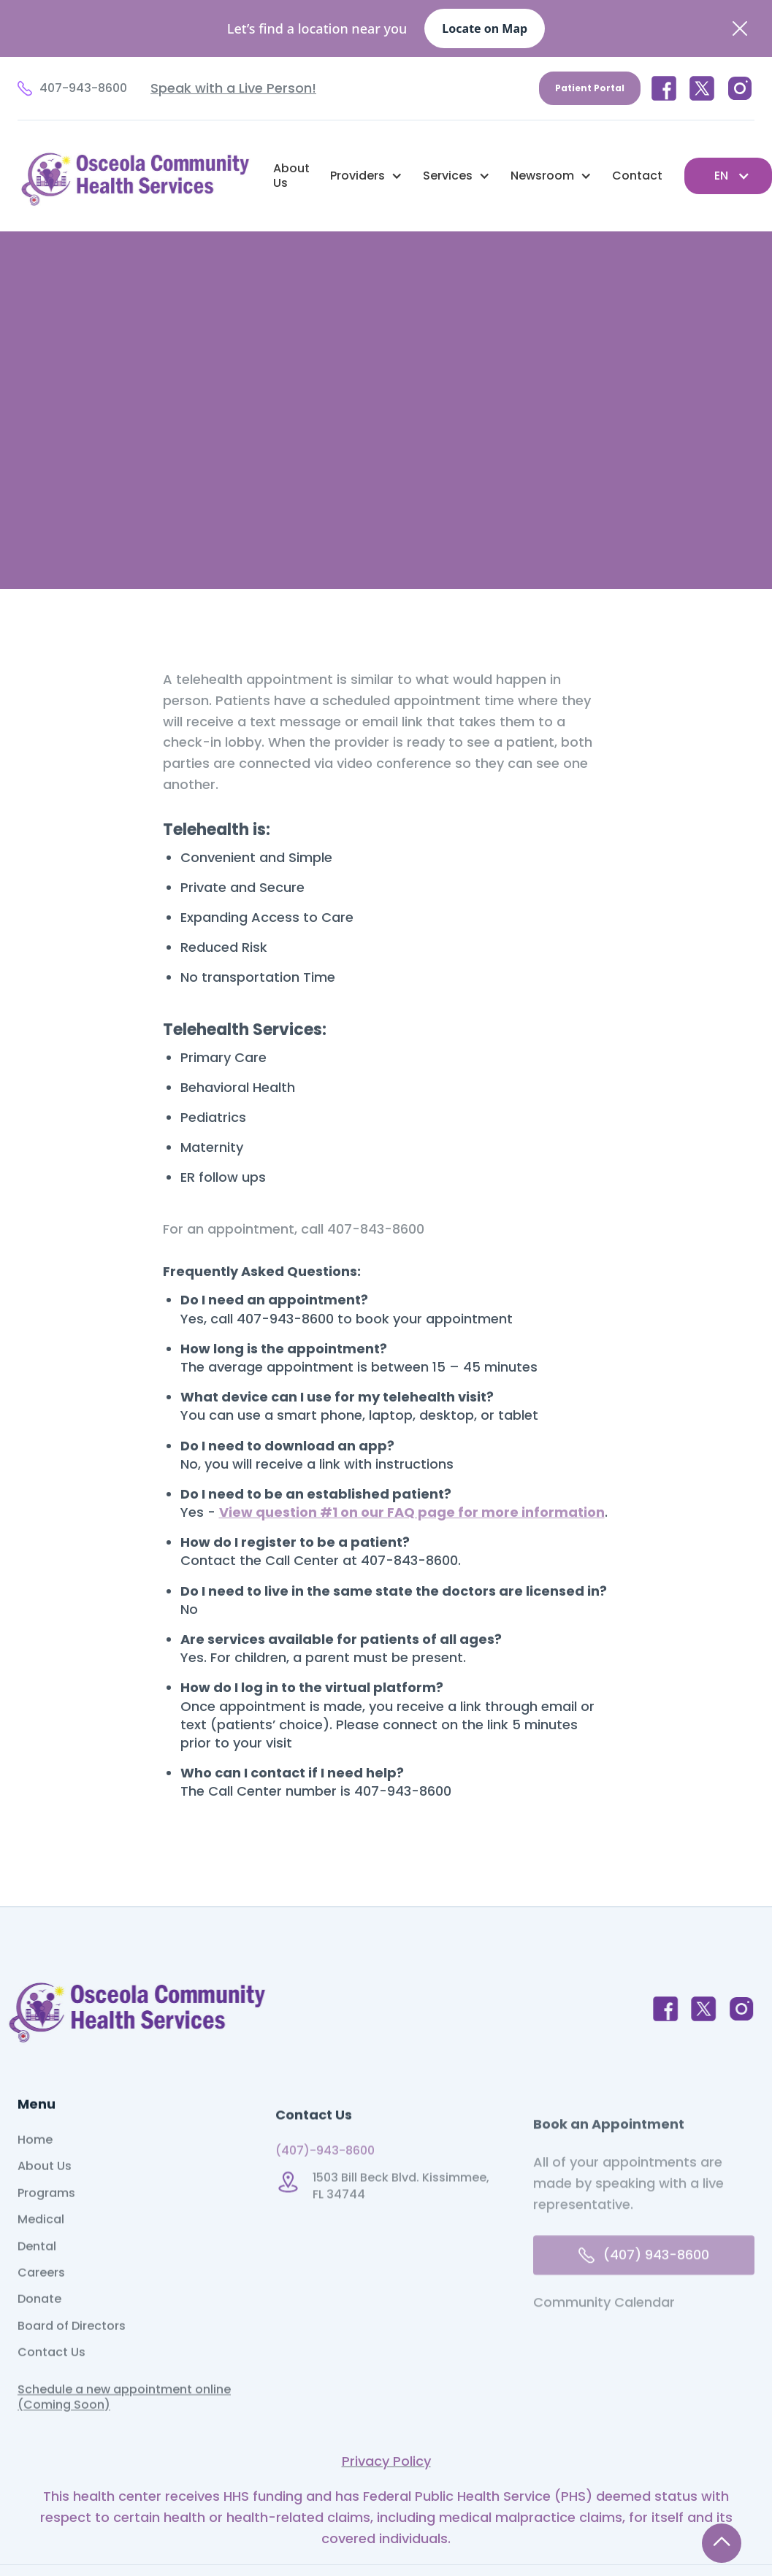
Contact (637, 175)
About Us (291, 175)
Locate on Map (484, 28)
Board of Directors (72, 2351)
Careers (41, 2298)
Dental (37, 2272)
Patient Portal (589, 88)
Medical (41, 2245)
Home (35, 2165)
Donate (39, 2324)
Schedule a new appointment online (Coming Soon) (124, 2422)
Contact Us (51, 2377)
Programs (46, 2218)
